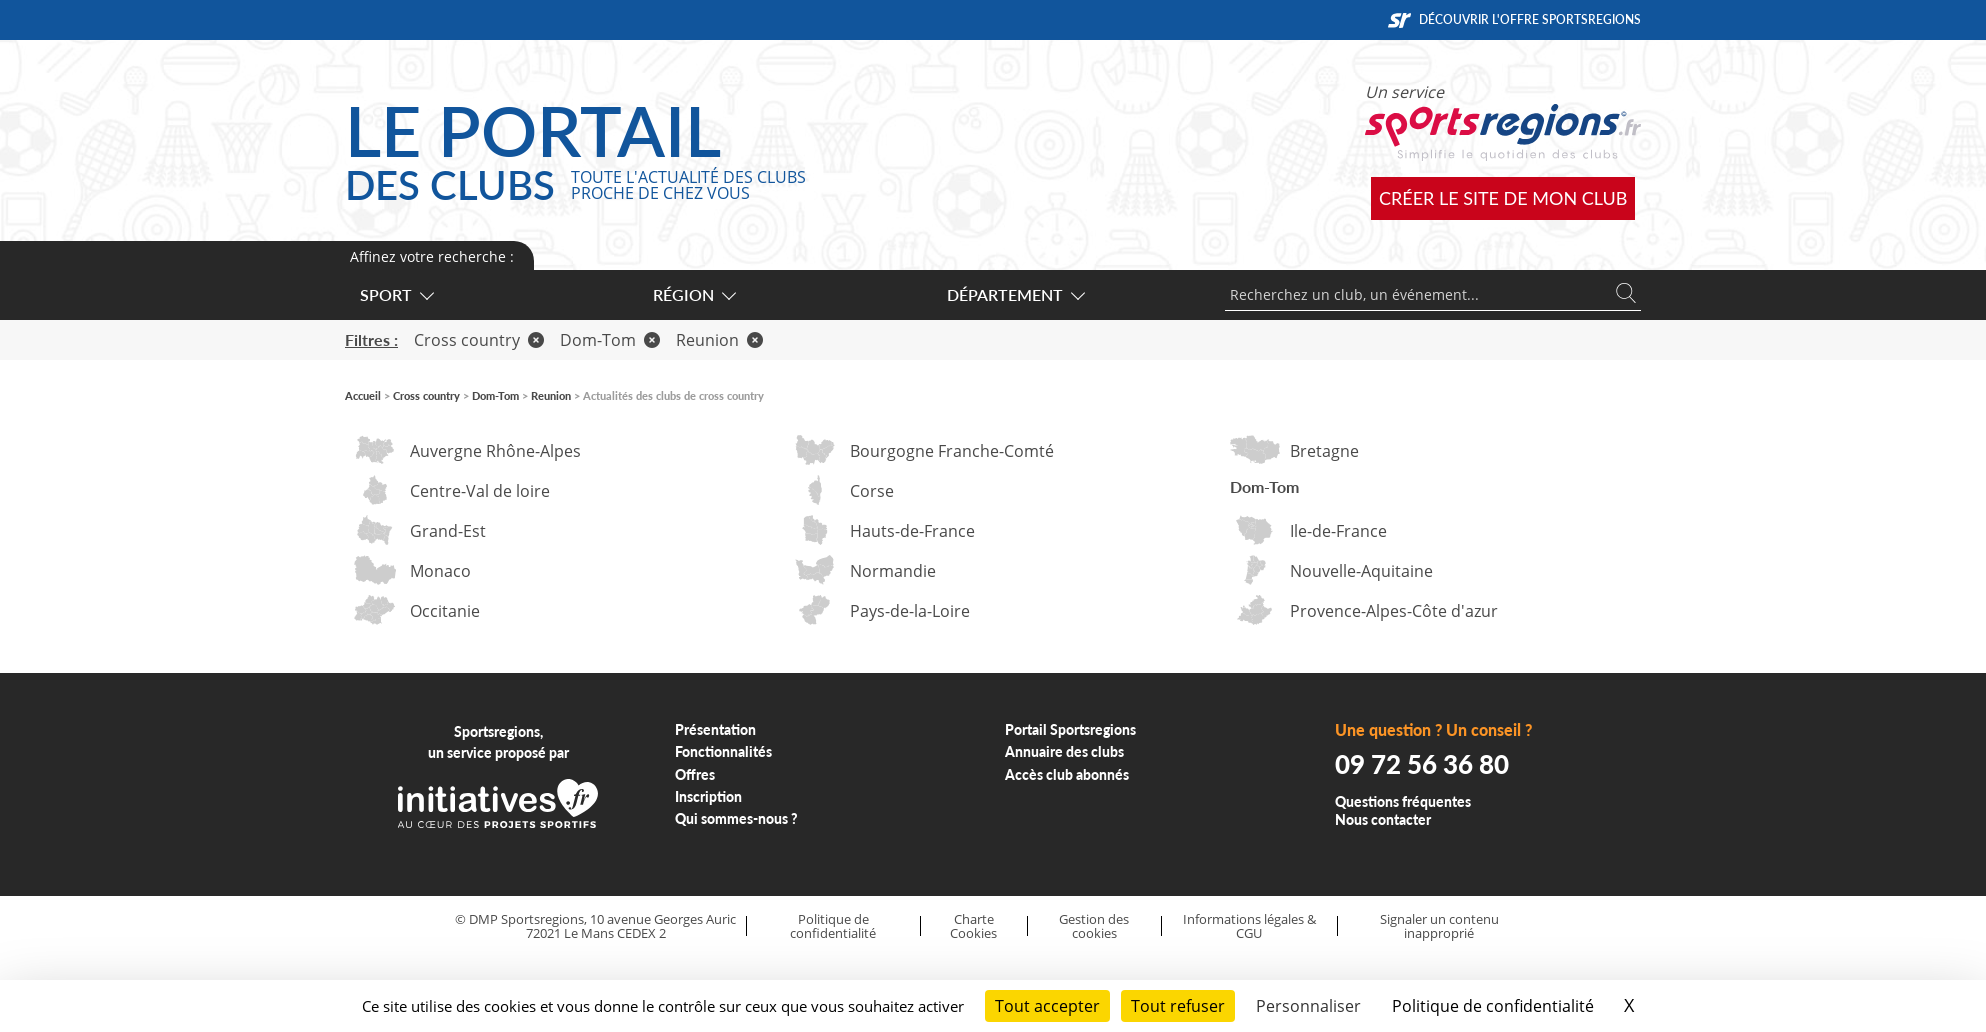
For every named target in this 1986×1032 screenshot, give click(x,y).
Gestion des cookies (1094, 926)
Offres (695, 774)
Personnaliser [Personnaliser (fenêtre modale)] (1308, 1006)
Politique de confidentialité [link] (1493, 1006)
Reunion (719, 340)
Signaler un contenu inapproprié (1439, 926)
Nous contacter (1383, 819)
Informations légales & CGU (1249, 926)
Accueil (363, 395)
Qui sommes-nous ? (736, 818)
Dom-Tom (610, 340)
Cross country (479, 340)
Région (693, 294)
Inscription (708, 796)
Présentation (715, 729)
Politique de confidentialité (833, 926)
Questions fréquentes (1403, 801)
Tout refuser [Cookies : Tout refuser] (1178, 1006)
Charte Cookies (973, 926)
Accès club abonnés (1067, 774)
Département (1015, 294)
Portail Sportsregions (1070, 729)
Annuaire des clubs (1064, 751)
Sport (396, 294)
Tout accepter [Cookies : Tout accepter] (1047, 1006)
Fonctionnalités (723, 751)
